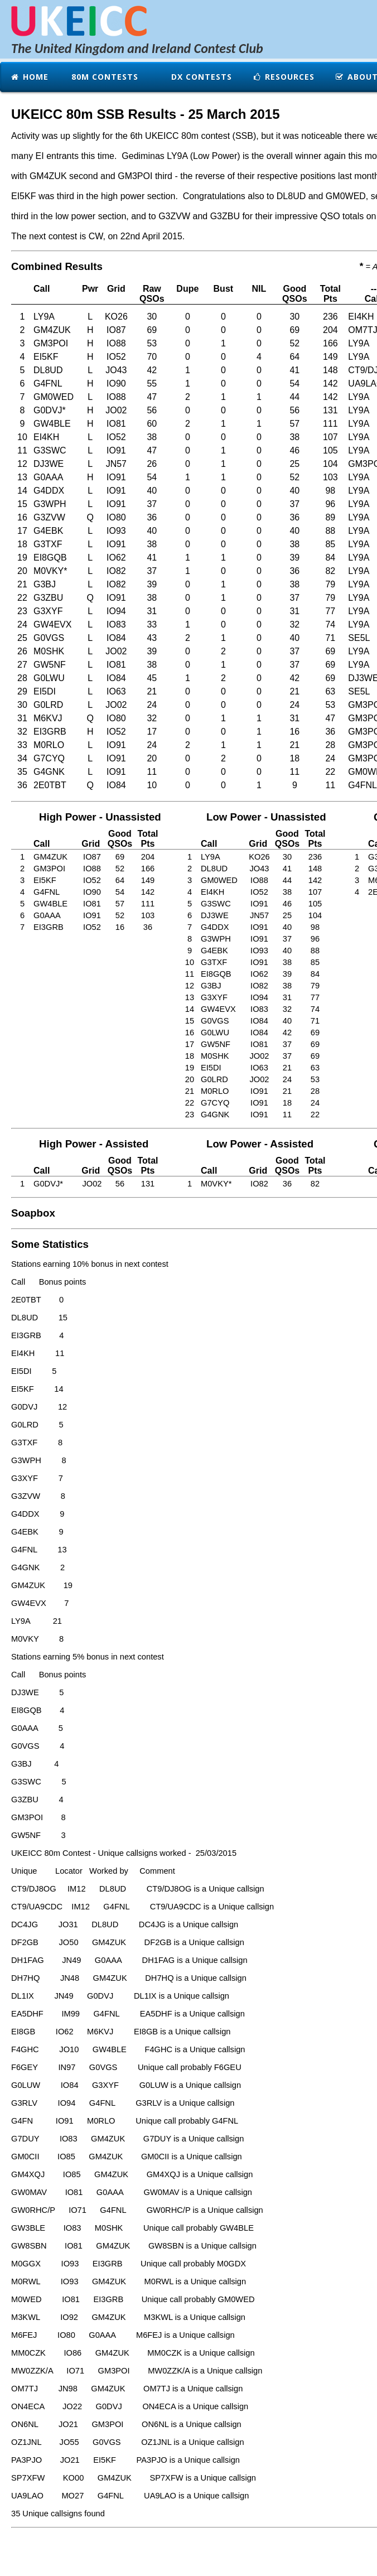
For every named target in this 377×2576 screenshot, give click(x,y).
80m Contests (103, 76)
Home (29, 76)
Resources (283, 76)
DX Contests (200, 76)
